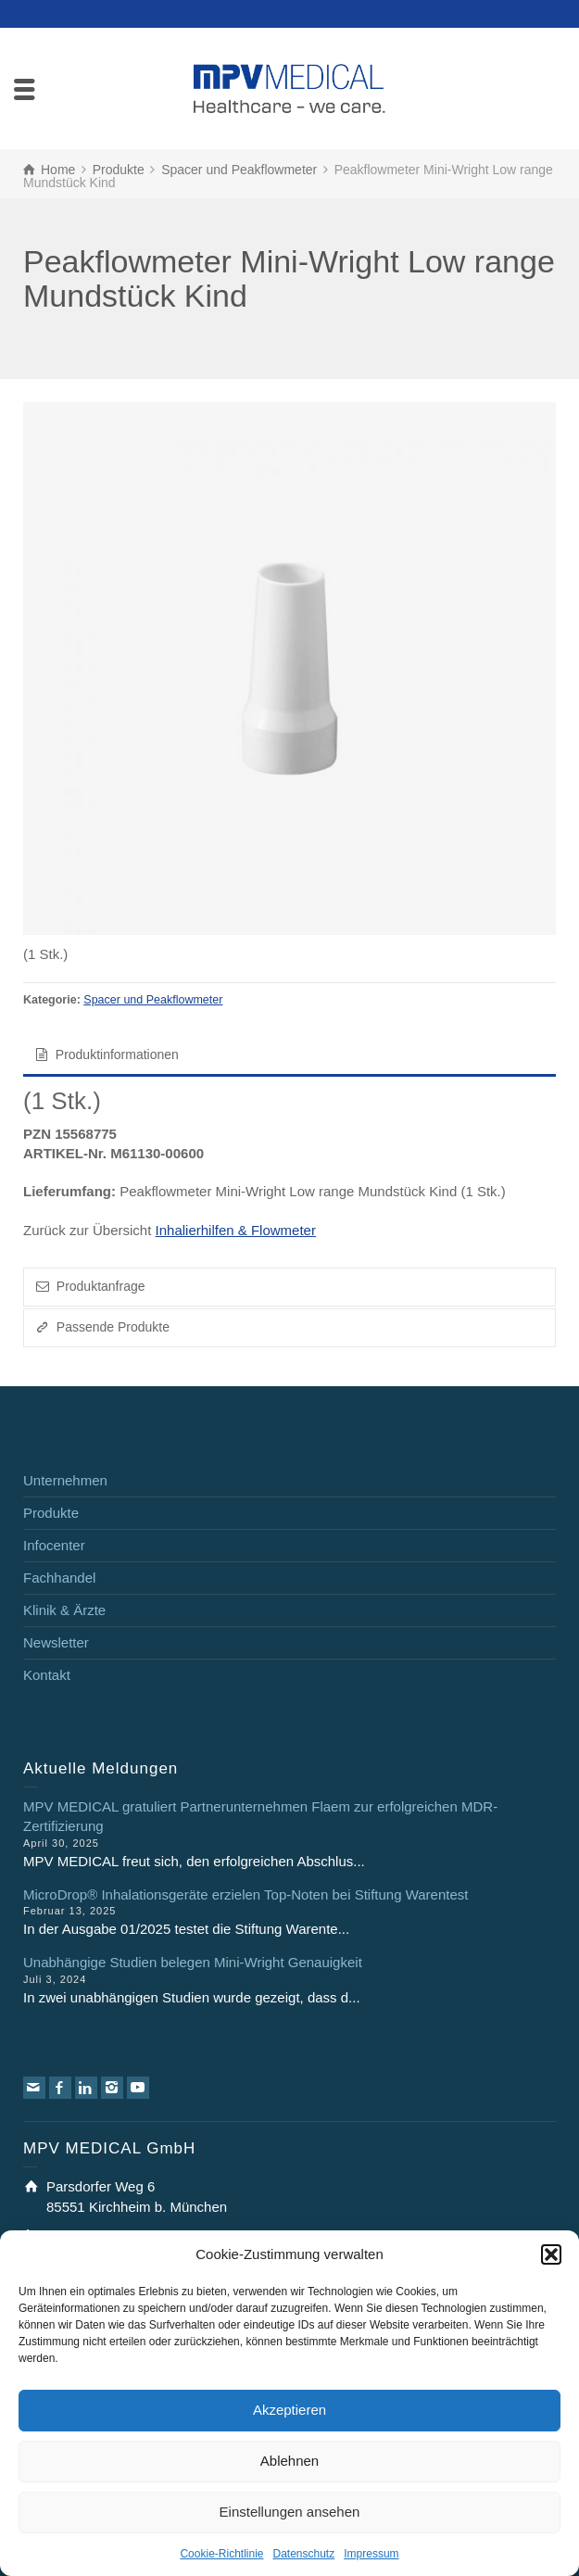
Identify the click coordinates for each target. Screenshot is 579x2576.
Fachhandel (59, 1577)
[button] (551, 2254)
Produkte (51, 1513)
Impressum (371, 2553)
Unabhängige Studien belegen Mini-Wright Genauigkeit (192, 1962)
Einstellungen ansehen (290, 2511)
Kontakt (46, 1675)
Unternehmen (65, 1480)
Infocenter (54, 1545)
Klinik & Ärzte (64, 1610)
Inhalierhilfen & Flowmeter (236, 1230)
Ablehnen (289, 2461)
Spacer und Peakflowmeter (152, 999)
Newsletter (56, 1642)
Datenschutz (304, 2553)
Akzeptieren (289, 2410)
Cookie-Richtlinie (221, 2553)
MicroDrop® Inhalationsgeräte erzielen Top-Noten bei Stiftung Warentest (245, 1894)
